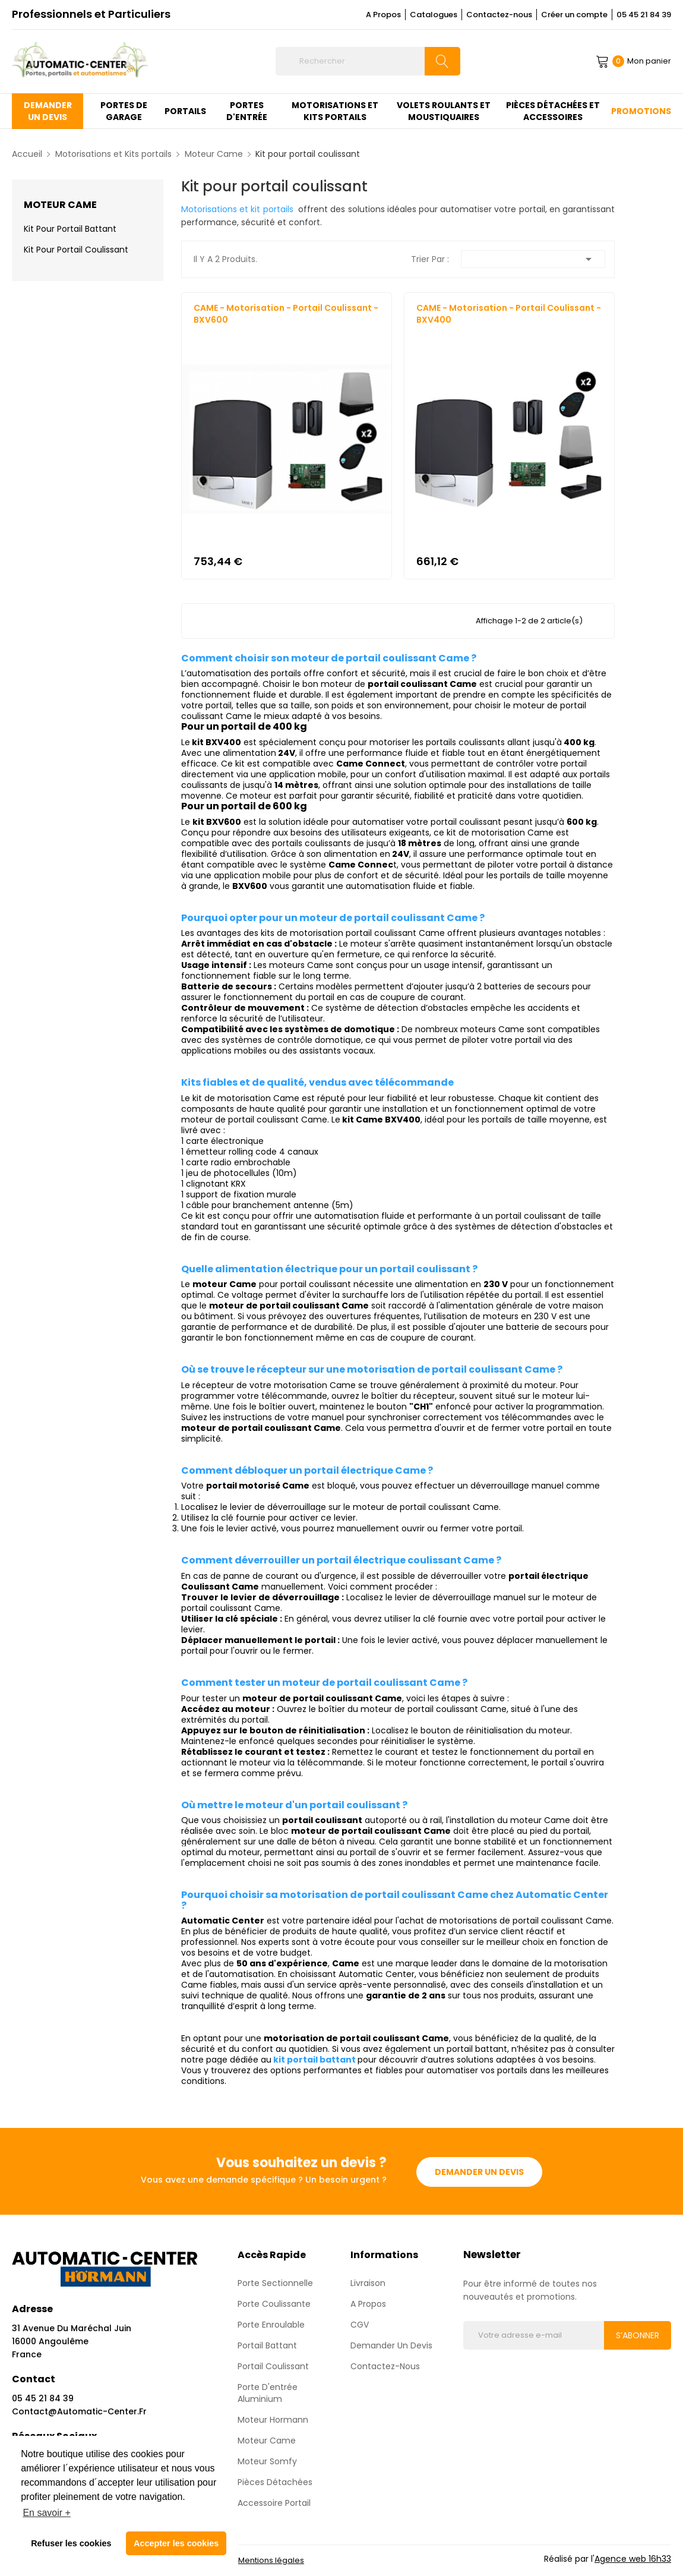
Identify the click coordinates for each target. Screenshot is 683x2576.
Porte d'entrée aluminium (268, 2393)
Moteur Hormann (273, 2420)
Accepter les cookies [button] (176, 2543)
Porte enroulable (271, 2325)
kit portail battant (314, 2060)
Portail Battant (267, 2345)
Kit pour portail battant (70, 229)
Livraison (367, 2283)
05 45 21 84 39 (643, 14)
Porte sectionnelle (275, 2283)
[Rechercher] (368, 61)
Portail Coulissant (273, 2366)
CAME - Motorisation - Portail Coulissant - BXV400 (508, 314)
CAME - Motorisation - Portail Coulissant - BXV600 (286, 314)
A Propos (383, 14)
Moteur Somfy (267, 2461)
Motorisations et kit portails (237, 209)
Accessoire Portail (274, 2503)
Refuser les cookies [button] (71, 2543)
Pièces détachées (275, 2482)
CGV (359, 2325)
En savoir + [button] (46, 2513)
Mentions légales (271, 2560)
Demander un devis (479, 2171)
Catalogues (433, 14)
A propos (368, 2304)
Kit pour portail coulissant (76, 250)
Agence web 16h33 (633, 2559)
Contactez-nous (499, 14)
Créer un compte (574, 14)
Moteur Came (60, 205)
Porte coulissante (274, 2304)
